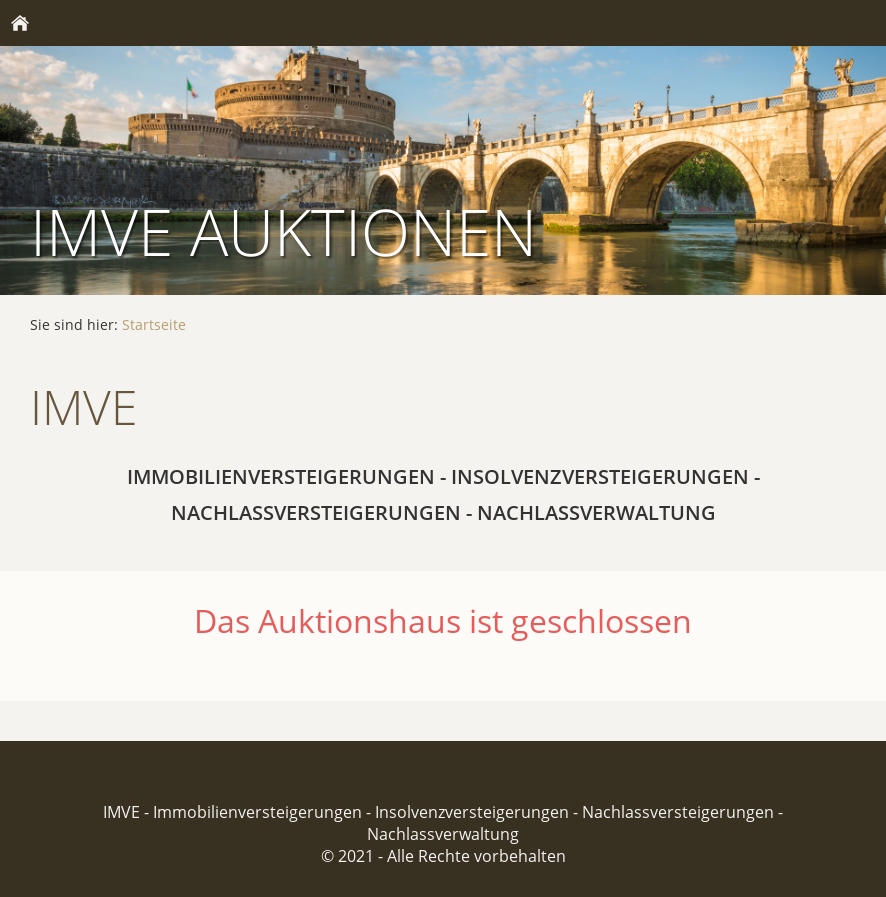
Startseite (154, 324)
